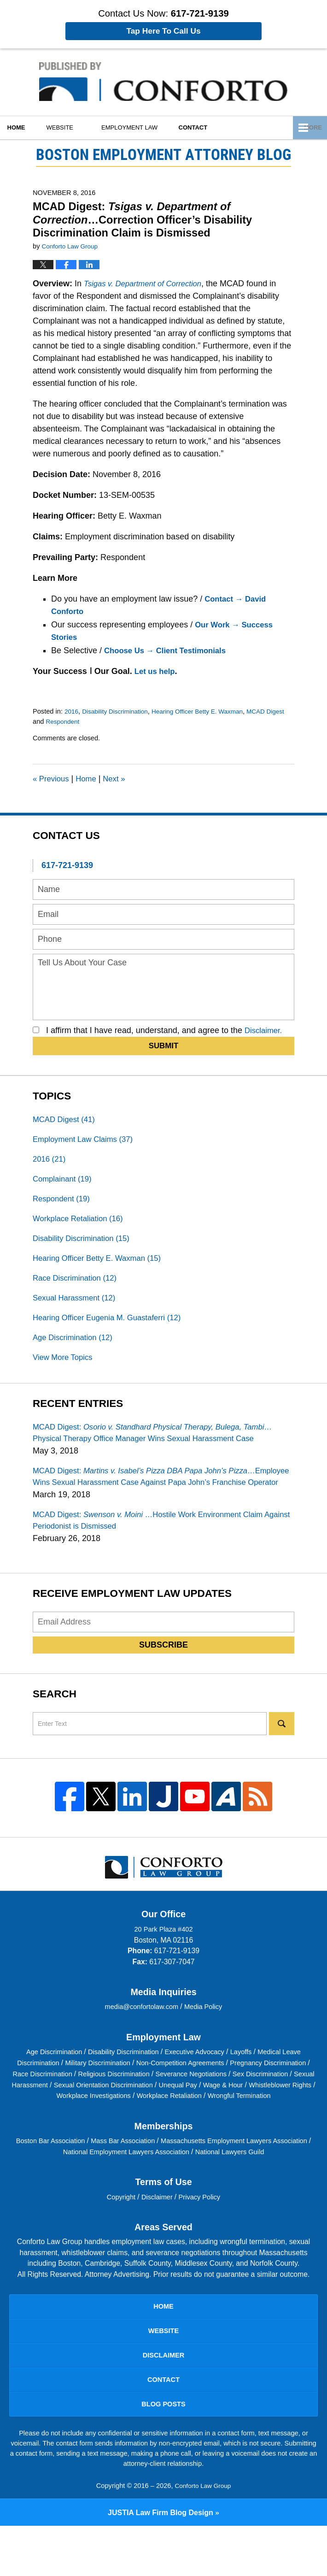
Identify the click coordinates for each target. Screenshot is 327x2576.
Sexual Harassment (77, 1307)
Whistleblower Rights (76, 2125)
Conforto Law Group (203, 2536)
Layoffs (248, 2082)
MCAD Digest (66, 1120)
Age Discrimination (76, 1348)
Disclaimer (157, 2237)
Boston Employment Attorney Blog (163, 81)
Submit (164, 1045)
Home (23, 127)
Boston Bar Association (64, 2181)
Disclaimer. (265, 1030)
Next (120, 778)
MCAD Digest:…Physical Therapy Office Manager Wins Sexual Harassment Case (162, 1446)
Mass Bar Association (142, 2181)
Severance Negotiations (258, 2104)
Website (74, 127)
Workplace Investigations (156, 2125)
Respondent (85, 721)
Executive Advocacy (198, 2082)
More (308, 127)
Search (281, 1754)
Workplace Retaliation (81, 1224)
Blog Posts (163, 2453)
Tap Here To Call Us (163, 31)
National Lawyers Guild (256, 2192)
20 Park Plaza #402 (163, 1959)
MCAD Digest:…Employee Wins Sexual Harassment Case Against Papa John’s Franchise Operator (153, 1498)
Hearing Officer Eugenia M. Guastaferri (113, 1327)
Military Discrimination (119, 2093)
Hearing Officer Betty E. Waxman (207, 711)
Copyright (118, 2237)
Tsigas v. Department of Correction (147, 283)
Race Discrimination (78, 1286)
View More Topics (65, 1369)
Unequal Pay (266, 2114)
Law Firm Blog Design (160, 2562)
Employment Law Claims (87, 1141)
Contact (214, 127)
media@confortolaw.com (140, 2037)
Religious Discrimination (174, 2104)
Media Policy (206, 2037)
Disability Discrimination (118, 711)
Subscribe (163, 1675)
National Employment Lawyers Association (145, 2192)
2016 (72, 711)
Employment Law (144, 127)
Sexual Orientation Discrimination (185, 2114)
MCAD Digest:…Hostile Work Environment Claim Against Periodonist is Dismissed (157, 1550)
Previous (52, 778)
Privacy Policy (202, 2237)
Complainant (64, 1182)
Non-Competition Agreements (208, 2093)
